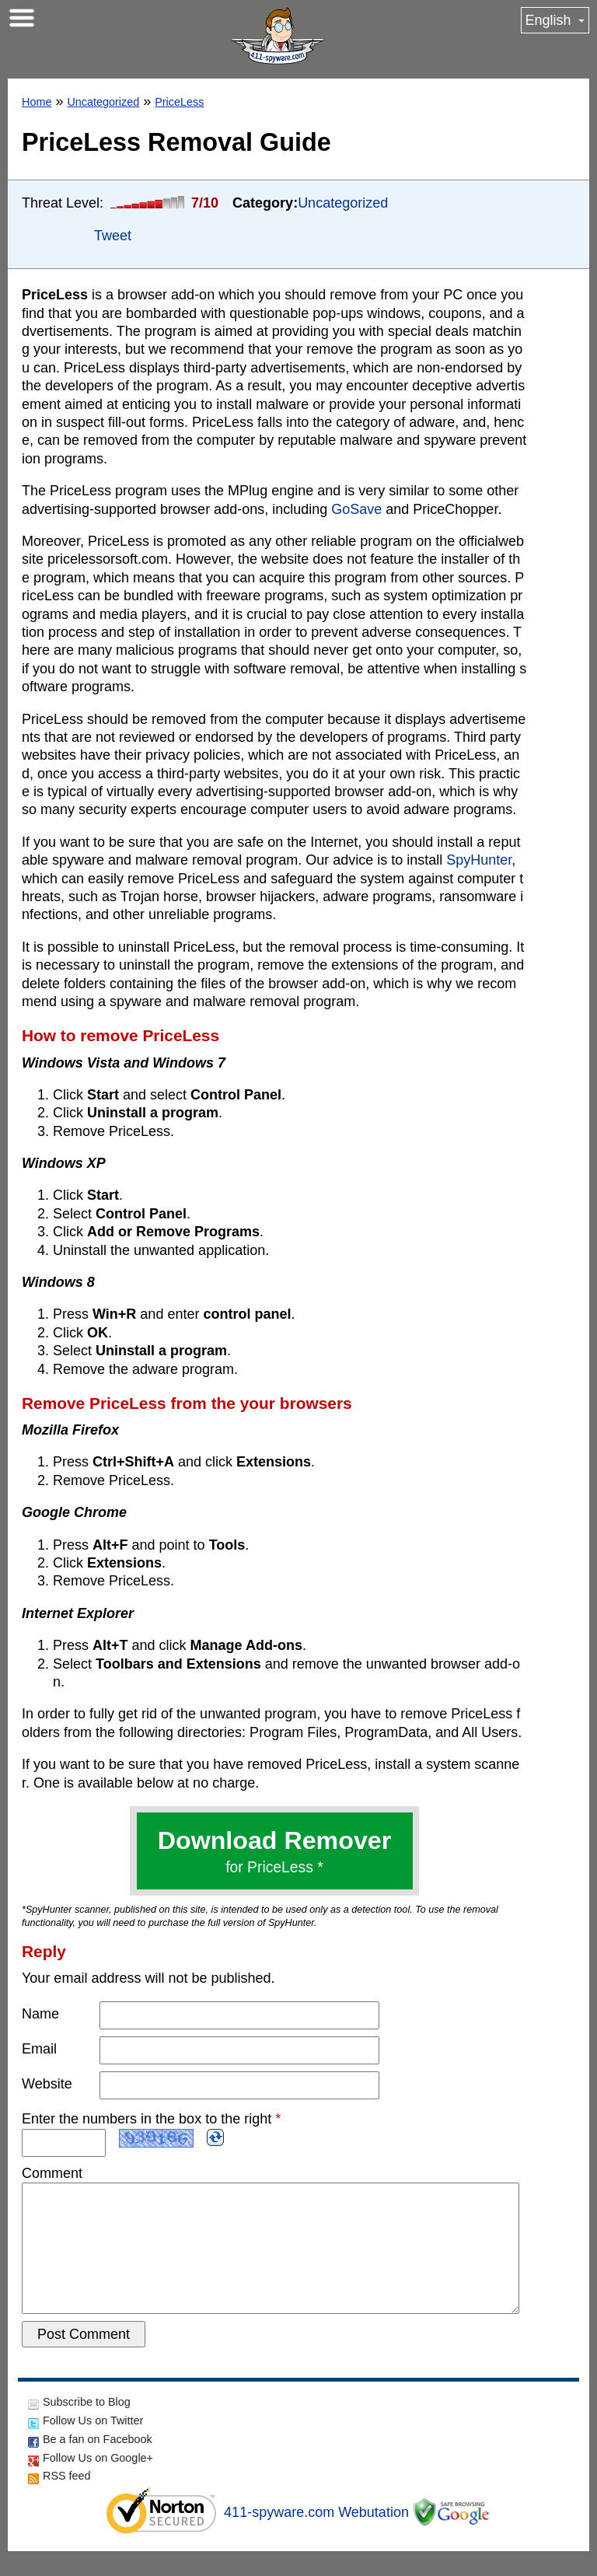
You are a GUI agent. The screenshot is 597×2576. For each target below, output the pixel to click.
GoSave (356, 509)
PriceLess (179, 102)
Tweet (112, 235)
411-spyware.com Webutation (316, 2537)
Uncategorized (103, 102)
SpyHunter (478, 860)
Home (36, 102)
